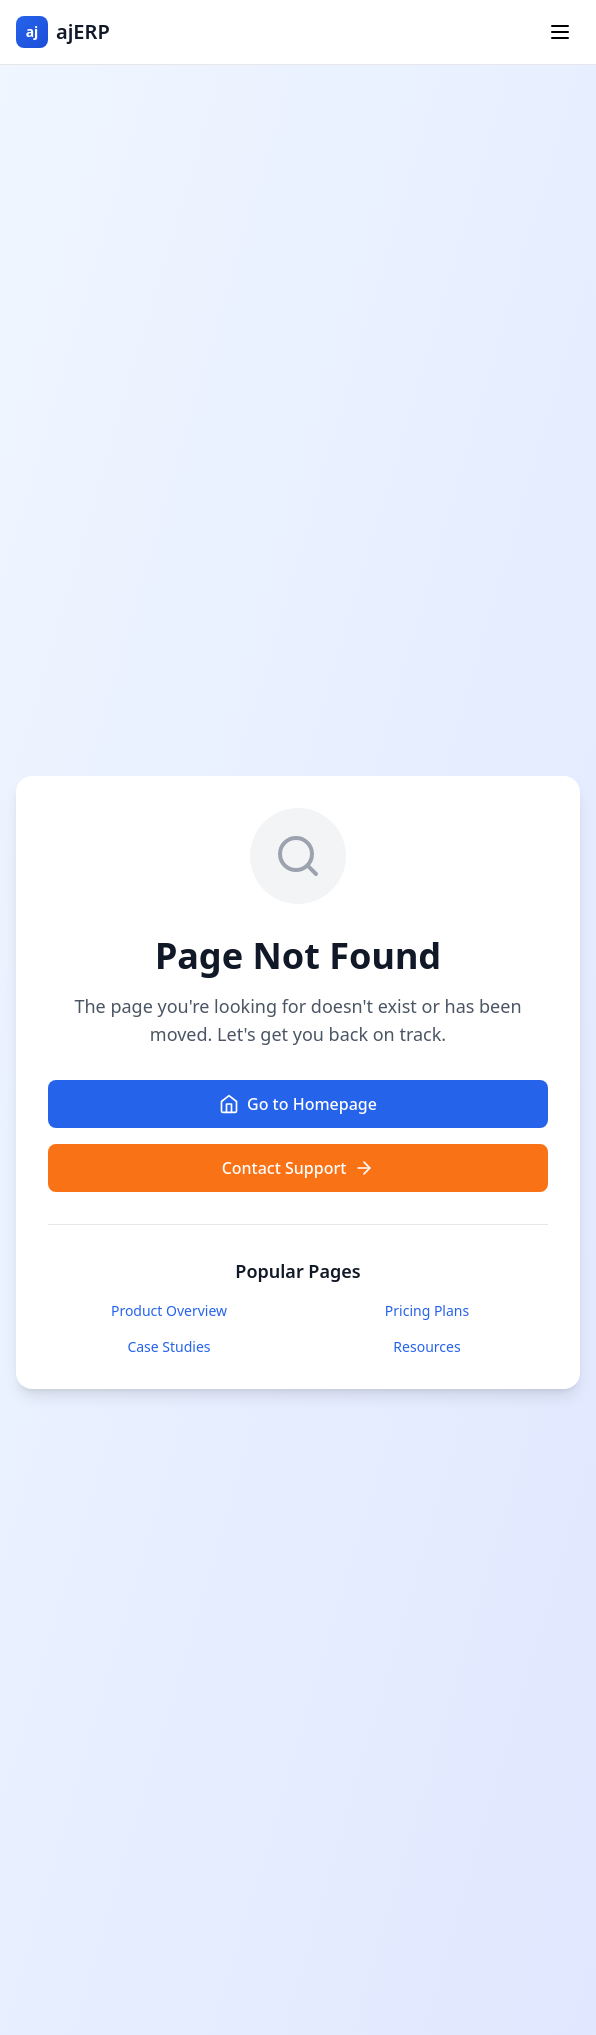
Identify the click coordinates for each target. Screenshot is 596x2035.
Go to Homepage (298, 1104)
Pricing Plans (427, 1310)
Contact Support (298, 1168)
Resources (426, 1346)
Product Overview (169, 1310)
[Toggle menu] (560, 32)
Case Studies (168, 1346)
